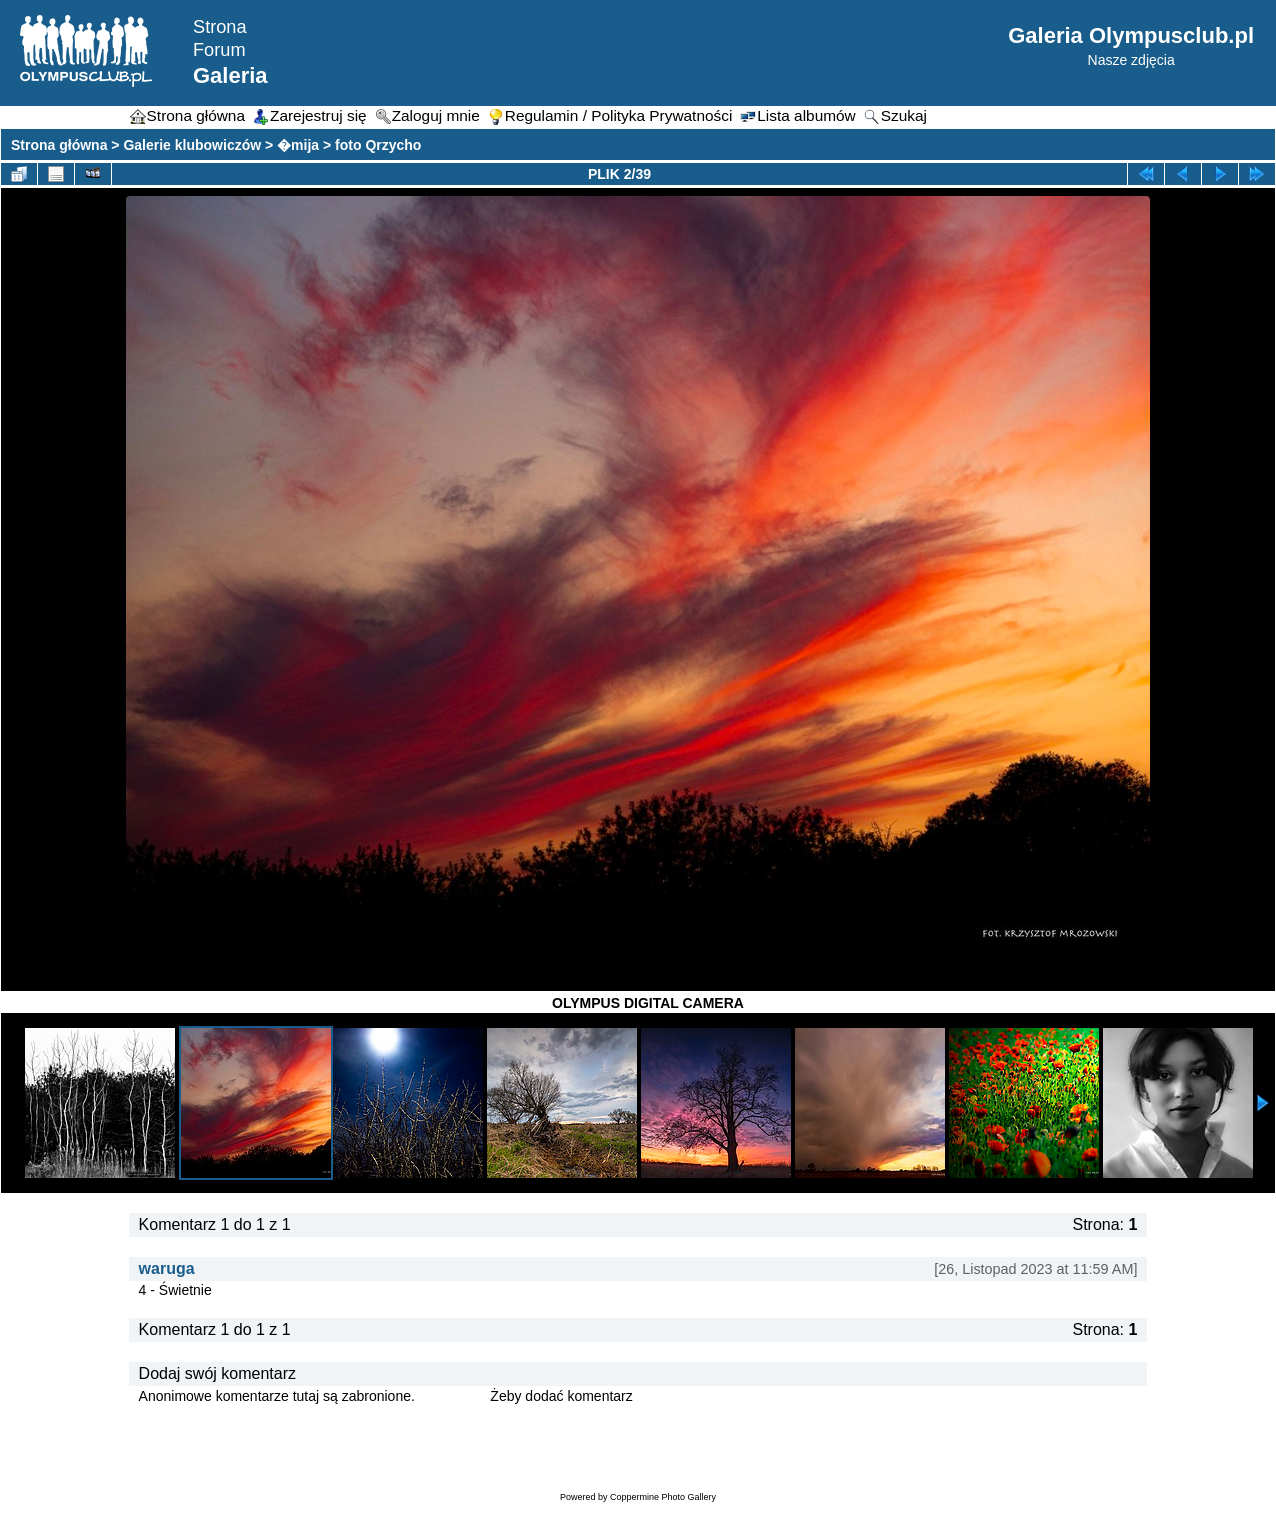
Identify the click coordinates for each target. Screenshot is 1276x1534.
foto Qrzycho (378, 145)
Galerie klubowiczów (192, 145)
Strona (220, 27)
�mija (298, 145)
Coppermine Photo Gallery (663, 1497)
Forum (219, 50)
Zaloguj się (453, 1396)
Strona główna (59, 145)
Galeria (230, 75)
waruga (167, 1268)
